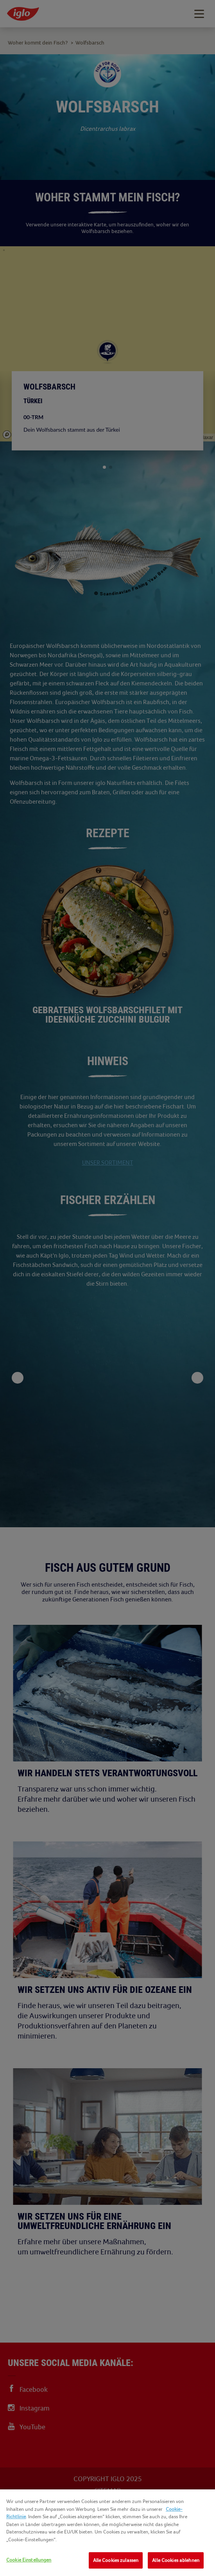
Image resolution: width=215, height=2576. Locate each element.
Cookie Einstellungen (29, 2560)
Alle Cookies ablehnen (175, 2560)
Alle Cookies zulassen (116, 2560)
